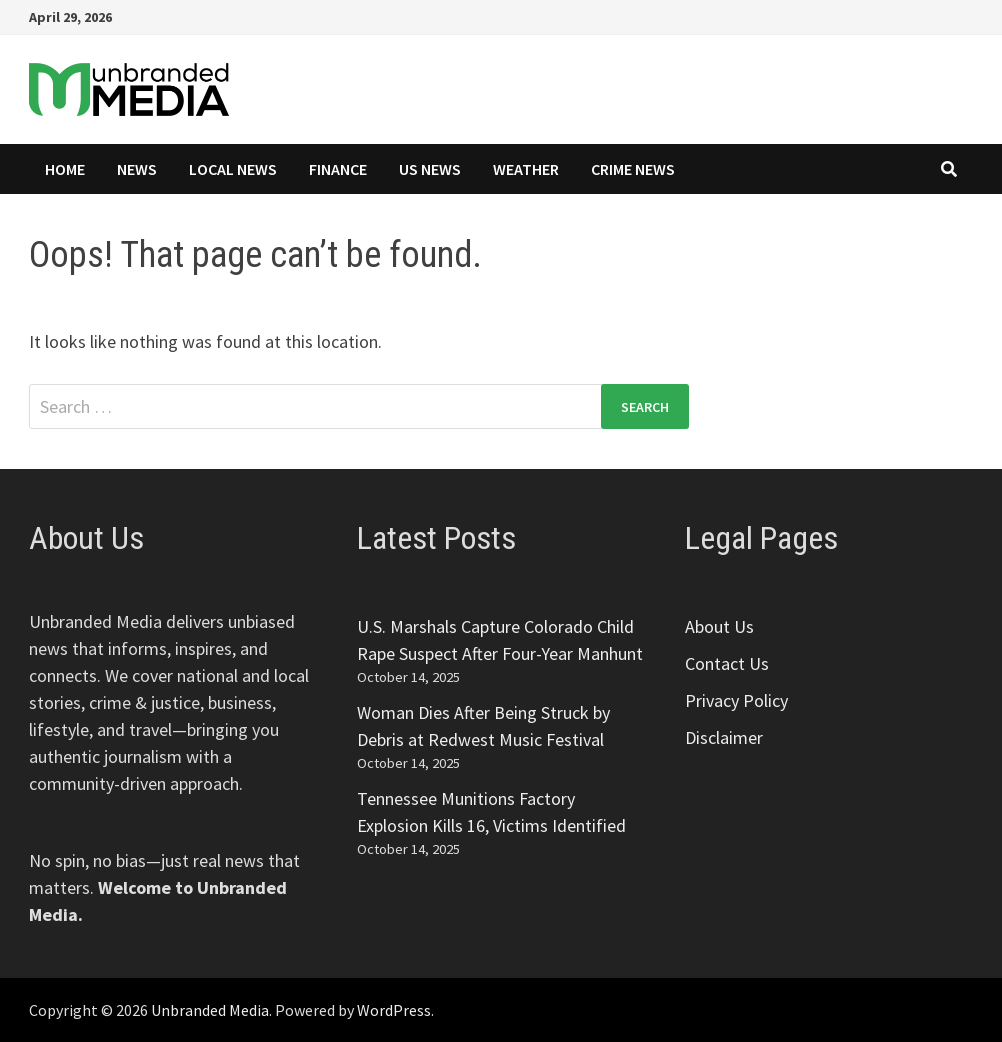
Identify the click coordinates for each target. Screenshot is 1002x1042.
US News (430, 169)
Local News (233, 169)
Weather (526, 169)
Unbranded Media (210, 1010)
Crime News (633, 169)
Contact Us (727, 663)
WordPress (394, 1010)
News (137, 169)
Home (65, 169)
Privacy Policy (736, 700)
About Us (719, 626)
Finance (338, 169)
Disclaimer (724, 737)
